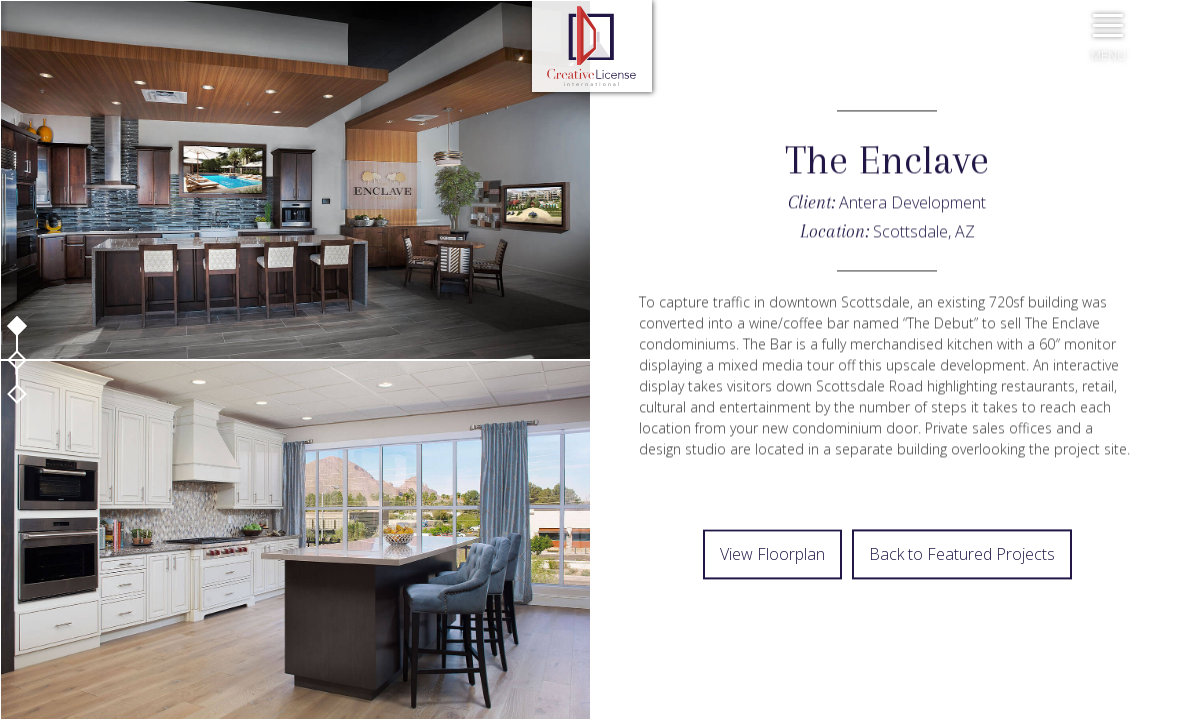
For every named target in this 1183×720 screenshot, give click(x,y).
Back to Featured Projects (962, 555)
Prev (592, 595)
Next (592, 645)
